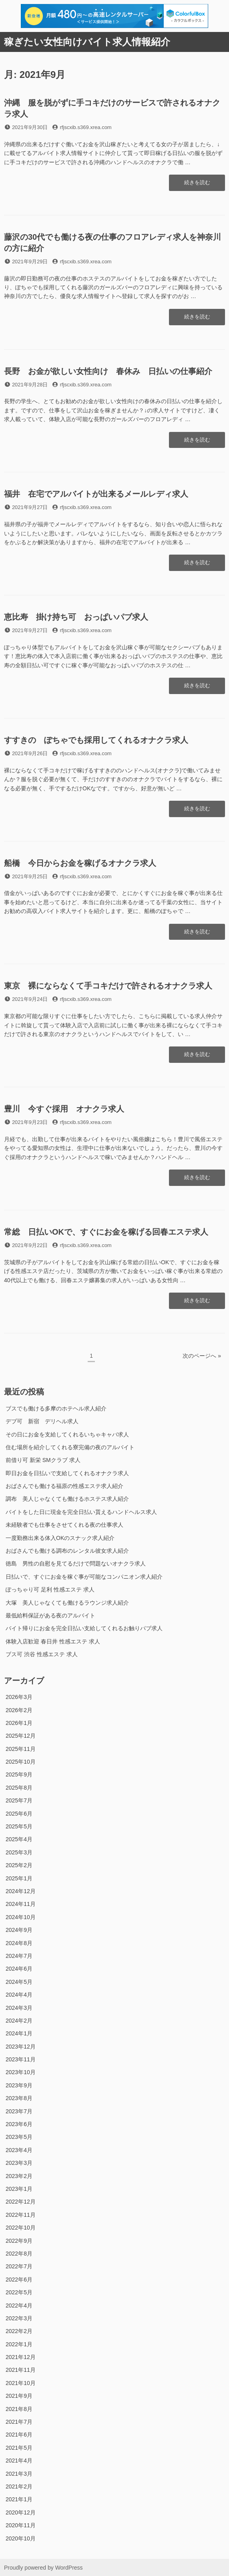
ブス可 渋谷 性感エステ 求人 (42, 1654)
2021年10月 (21, 2383)
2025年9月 (19, 1774)
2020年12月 (21, 2512)
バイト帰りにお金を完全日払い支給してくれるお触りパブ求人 (84, 1628)
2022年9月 (19, 2241)
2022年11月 (21, 2215)
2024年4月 (19, 1994)
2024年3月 (19, 2008)
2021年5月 (19, 2448)
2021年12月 (21, 2357)
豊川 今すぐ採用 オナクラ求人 (64, 1108)
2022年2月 (19, 2331)
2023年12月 (21, 2046)
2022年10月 (21, 2227)
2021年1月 (19, 2499)
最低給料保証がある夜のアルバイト (50, 1615)
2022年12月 (21, 2201)
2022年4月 (19, 2305)
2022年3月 (19, 2318)
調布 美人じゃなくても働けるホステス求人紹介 (67, 1499)
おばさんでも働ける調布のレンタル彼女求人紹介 (67, 1551)
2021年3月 (19, 2474)
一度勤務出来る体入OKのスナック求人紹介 (60, 1538)
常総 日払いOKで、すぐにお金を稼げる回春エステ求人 (106, 1231)
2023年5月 (19, 2137)
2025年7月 (19, 1800)
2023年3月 (19, 2163)
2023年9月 (19, 2085)
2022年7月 (19, 2266)
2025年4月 (19, 1839)
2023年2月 (19, 2176)
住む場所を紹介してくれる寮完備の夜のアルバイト (70, 1447)
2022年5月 (19, 2292)
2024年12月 (21, 1891)
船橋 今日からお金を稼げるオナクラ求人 (80, 863)
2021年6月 (19, 2434)
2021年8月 (19, 2409)
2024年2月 (19, 2020)
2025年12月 (21, 1736)
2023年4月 (19, 2150)
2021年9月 (19, 2396)
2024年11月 (21, 1904)
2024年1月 (19, 2033)
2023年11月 (21, 2059)
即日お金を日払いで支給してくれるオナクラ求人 (67, 1473)
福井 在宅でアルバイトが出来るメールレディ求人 (96, 493)
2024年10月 (21, 1917)
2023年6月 (19, 2124)
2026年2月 (19, 1710)
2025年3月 (19, 1852)
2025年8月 (19, 1787)
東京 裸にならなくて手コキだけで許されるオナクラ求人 (108, 985)
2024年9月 (19, 1930)
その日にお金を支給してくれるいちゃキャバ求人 (67, 1434)
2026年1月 (19, 1723)
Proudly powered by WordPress (43, 2567)
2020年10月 (21, 2538)
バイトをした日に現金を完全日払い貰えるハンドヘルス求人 (81, 1512)
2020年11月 (21, 2525)
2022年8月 (19, 2253)
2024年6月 (19, 1968)
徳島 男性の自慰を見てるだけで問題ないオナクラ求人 (76, 1563)
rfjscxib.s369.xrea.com (85, 127)
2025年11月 (21, 1749)
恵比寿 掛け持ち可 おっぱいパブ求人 (76, 617)
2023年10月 (21, 2072)
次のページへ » (202, 1356)
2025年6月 (19, 1813)
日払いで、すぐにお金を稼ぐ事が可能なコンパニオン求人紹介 (84, 1576)
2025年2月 (19, 1865)
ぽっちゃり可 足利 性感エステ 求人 (50, 1589)
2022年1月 (19, 2344)
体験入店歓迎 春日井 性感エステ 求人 (53, 1641)
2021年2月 (19, 2486)
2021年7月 (19, 2422)
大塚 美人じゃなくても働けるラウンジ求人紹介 (67, 1602)
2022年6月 (19, 2279)
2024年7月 (19, 1956)
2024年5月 (19, 1982)
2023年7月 (19, 2111)
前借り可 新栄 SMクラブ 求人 (43, 1460)
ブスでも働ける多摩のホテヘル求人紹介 (56, 1408)
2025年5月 (19, 1826)
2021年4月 (19, 2460)
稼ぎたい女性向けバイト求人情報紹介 (87, 41)
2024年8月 (19, 1943)
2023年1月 (19, 2189)
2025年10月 (21, 1761)
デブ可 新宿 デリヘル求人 (42, 1421)
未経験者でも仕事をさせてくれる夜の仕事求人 (64, 1525)
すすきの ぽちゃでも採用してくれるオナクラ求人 (96, 740)
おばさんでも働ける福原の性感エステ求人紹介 (64, 1486)
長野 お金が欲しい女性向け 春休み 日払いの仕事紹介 (108, 371)
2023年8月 (19, 2098)
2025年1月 (19, 1878)
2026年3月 (19, 1697)
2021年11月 (21, 2370)
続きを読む (197, 184)
